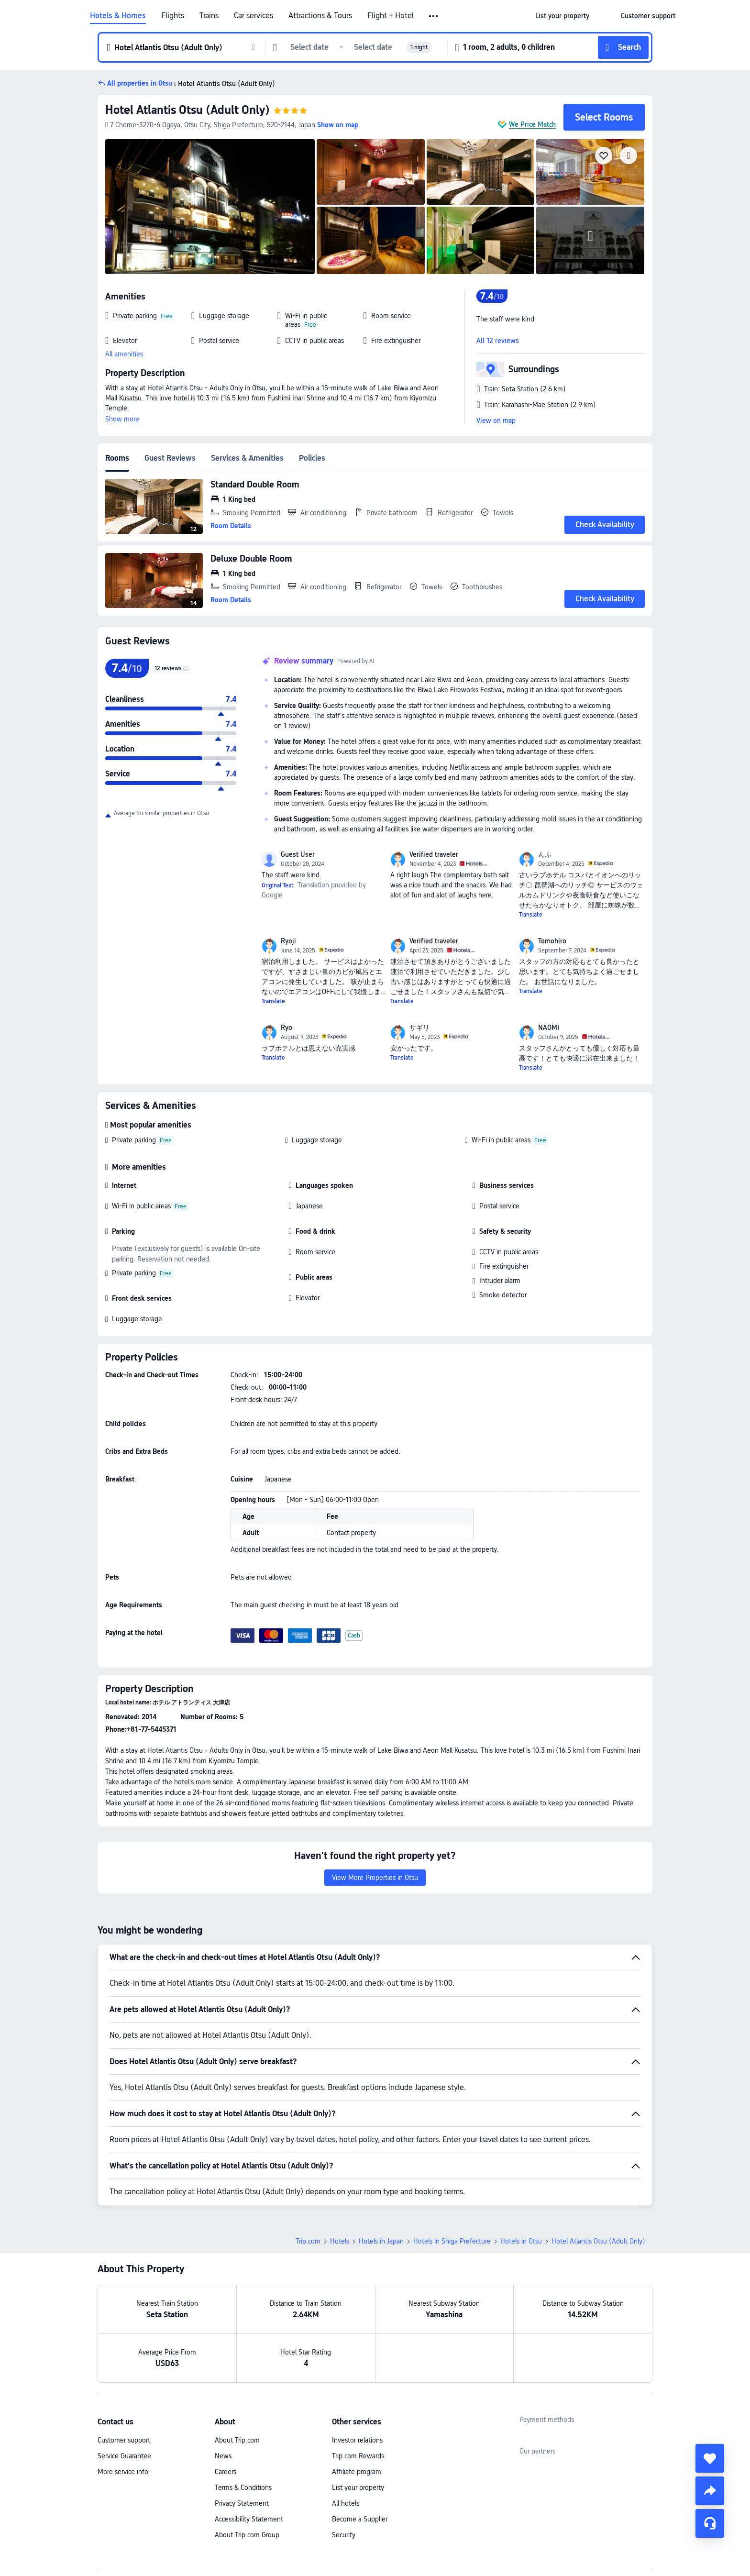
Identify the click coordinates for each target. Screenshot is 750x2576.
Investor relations (357, 2440)
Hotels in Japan (381, 2241)
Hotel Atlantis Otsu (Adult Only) (187, 110)
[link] (562, 16)
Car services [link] (253, 15)
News (223, 2456)
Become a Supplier (359, 2519)
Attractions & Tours (320, 15)
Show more (122, 419)
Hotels (339, 2241)
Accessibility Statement (249, 2519)
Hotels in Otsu (521, 2241)
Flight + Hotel (390, 15)
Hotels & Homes (118, 15)
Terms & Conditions (243, 2487)
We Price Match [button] (532, 124)
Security (343, 2535)
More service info (123, 2472)
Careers (225, 2472)
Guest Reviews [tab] (170, 458)
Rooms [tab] (117, 458)
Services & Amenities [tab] (247, 458)
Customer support (124, 2440)
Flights (172, 15)
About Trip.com (237, 2440)
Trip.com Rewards (358, 2456)
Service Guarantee (124, 2456)
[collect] (709, 2458)
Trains (209, 15)
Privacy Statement (242, 2503)
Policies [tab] (312, 458)
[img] (210, 206)
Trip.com (308, 2241)
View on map (496, 420)
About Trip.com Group (247, 2535)
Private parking (134, 1140)
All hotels (345, 2503)
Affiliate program (356, 2472)
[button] (434, 16)
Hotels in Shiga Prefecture (452, 2241)
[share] (709, 2490)
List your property (358, 2487)
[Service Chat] (709, 2523)
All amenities (124, 354)
